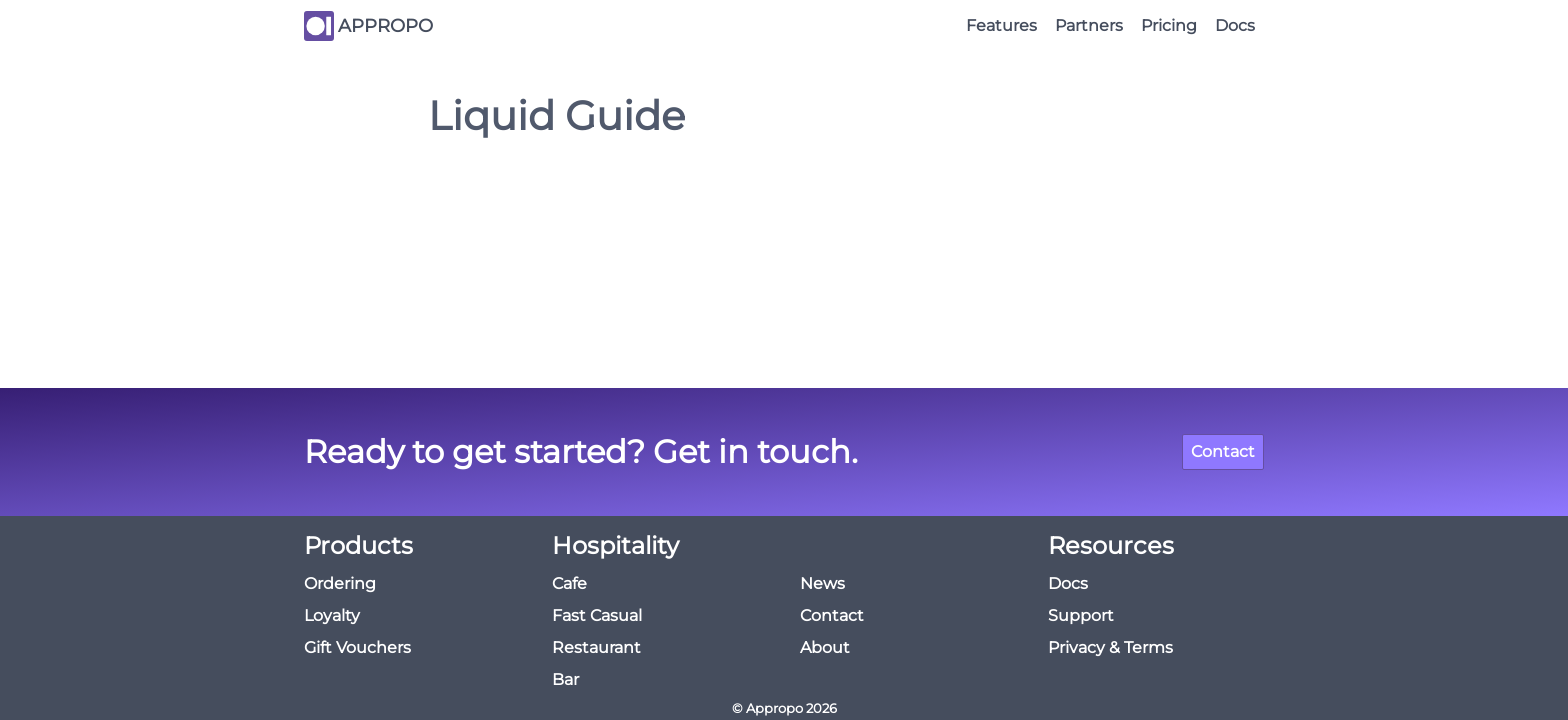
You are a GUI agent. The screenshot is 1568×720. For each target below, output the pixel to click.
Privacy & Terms (1110, 647)
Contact (1223, 451)
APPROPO (385, 26)
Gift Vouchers (357, 647)
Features (1001, 25)
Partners (1089, 25)
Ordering (340, 583)
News (822, 583)
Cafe (569, 583)
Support (1081, 615)
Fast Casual (597, 615)
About (825, 647)
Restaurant (596, 647)
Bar (565, 679)
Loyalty (332, 615)
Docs (1235, 25)
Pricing (1169, 25)
